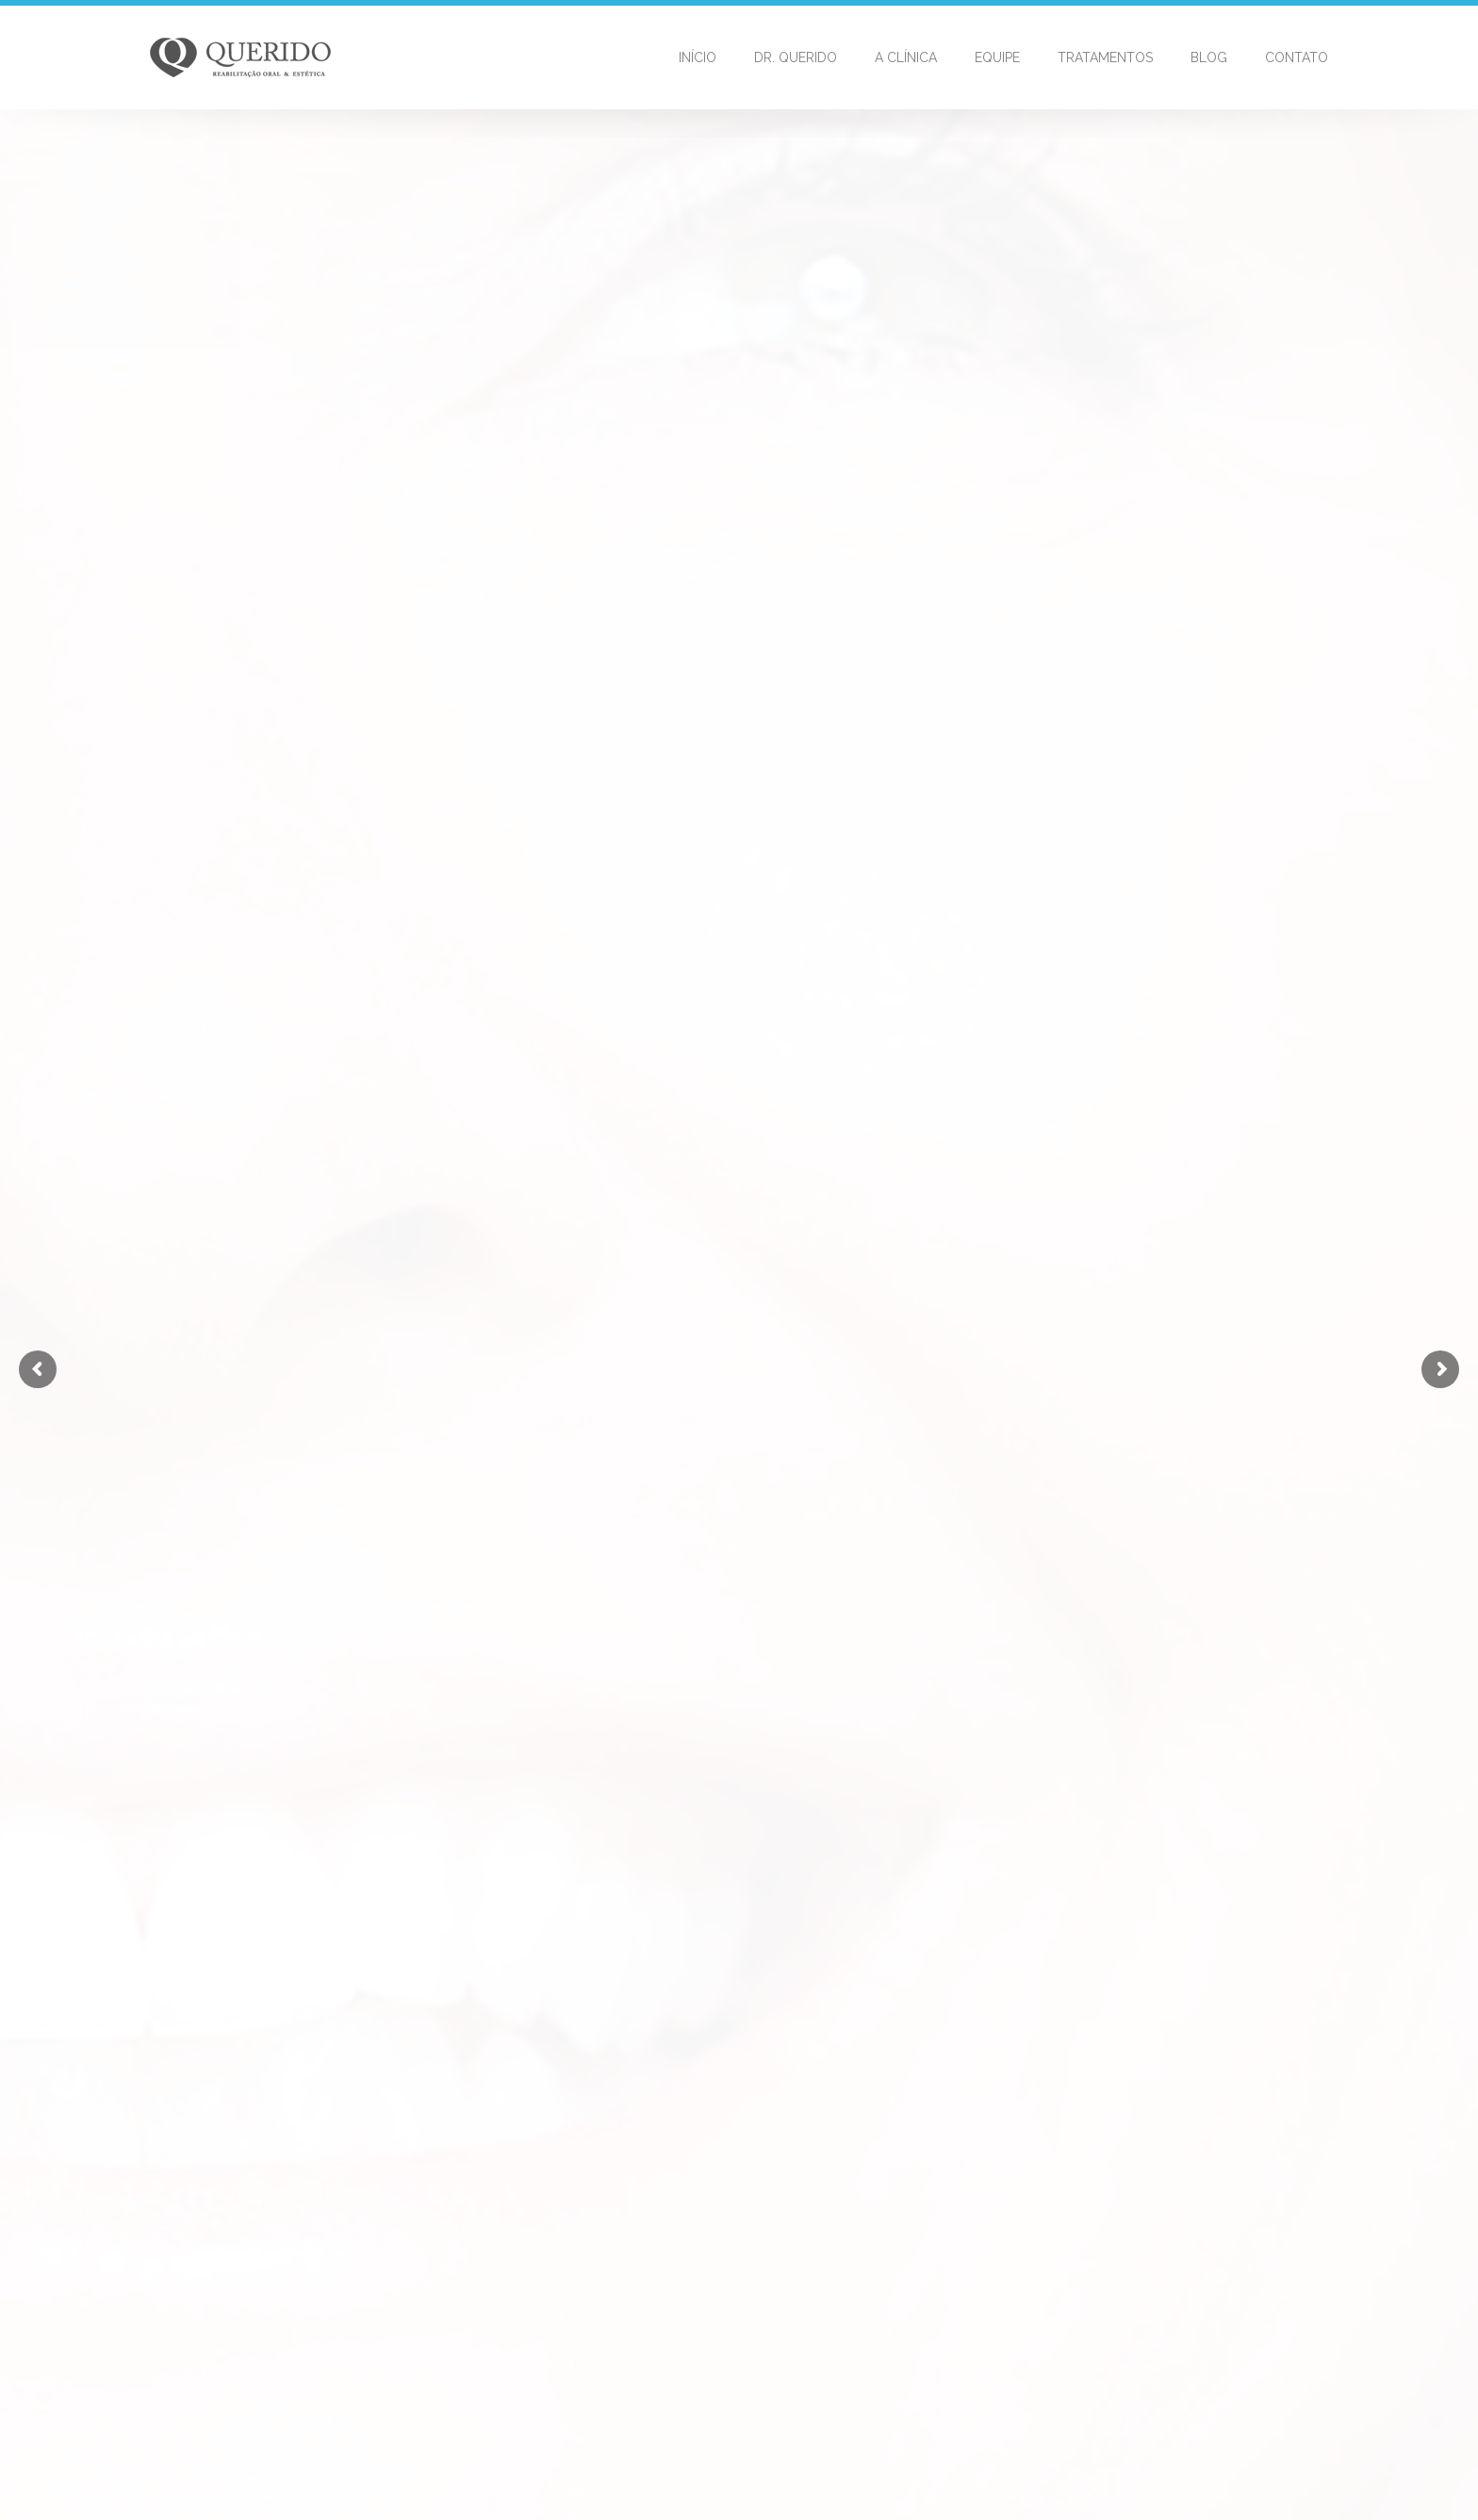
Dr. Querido (795, 57)
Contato (1296, 57)
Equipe (997, 57)
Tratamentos (1105, 57)
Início (697, 57)
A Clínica (906, 57)
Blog (1209, 57)
